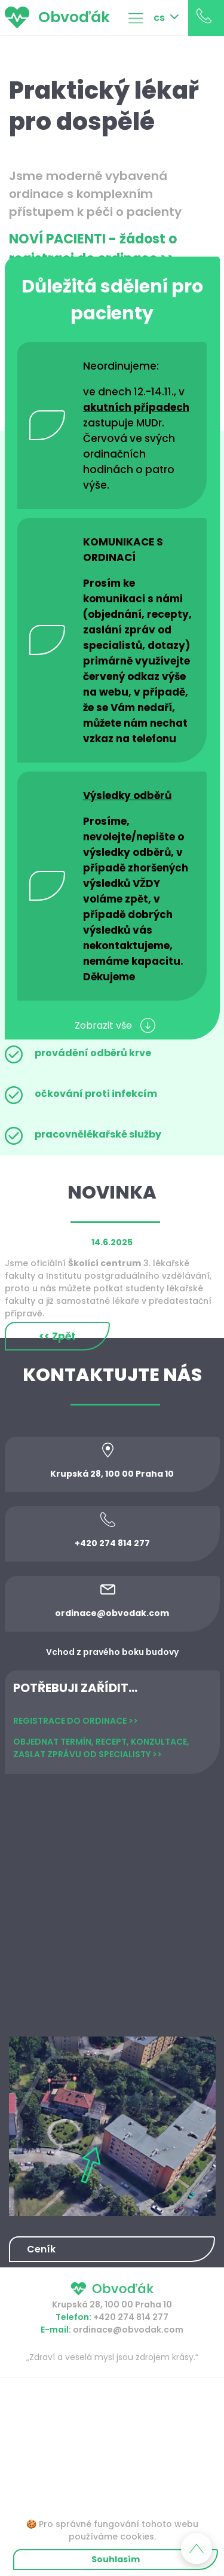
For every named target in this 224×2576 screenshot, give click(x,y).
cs (159, 18)
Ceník (41, 2249)
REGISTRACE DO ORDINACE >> (75, 1721)
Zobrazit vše (115, 1025)
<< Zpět (57, 1336)
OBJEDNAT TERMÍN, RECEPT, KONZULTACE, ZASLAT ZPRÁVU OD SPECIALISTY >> (101, 1748)
